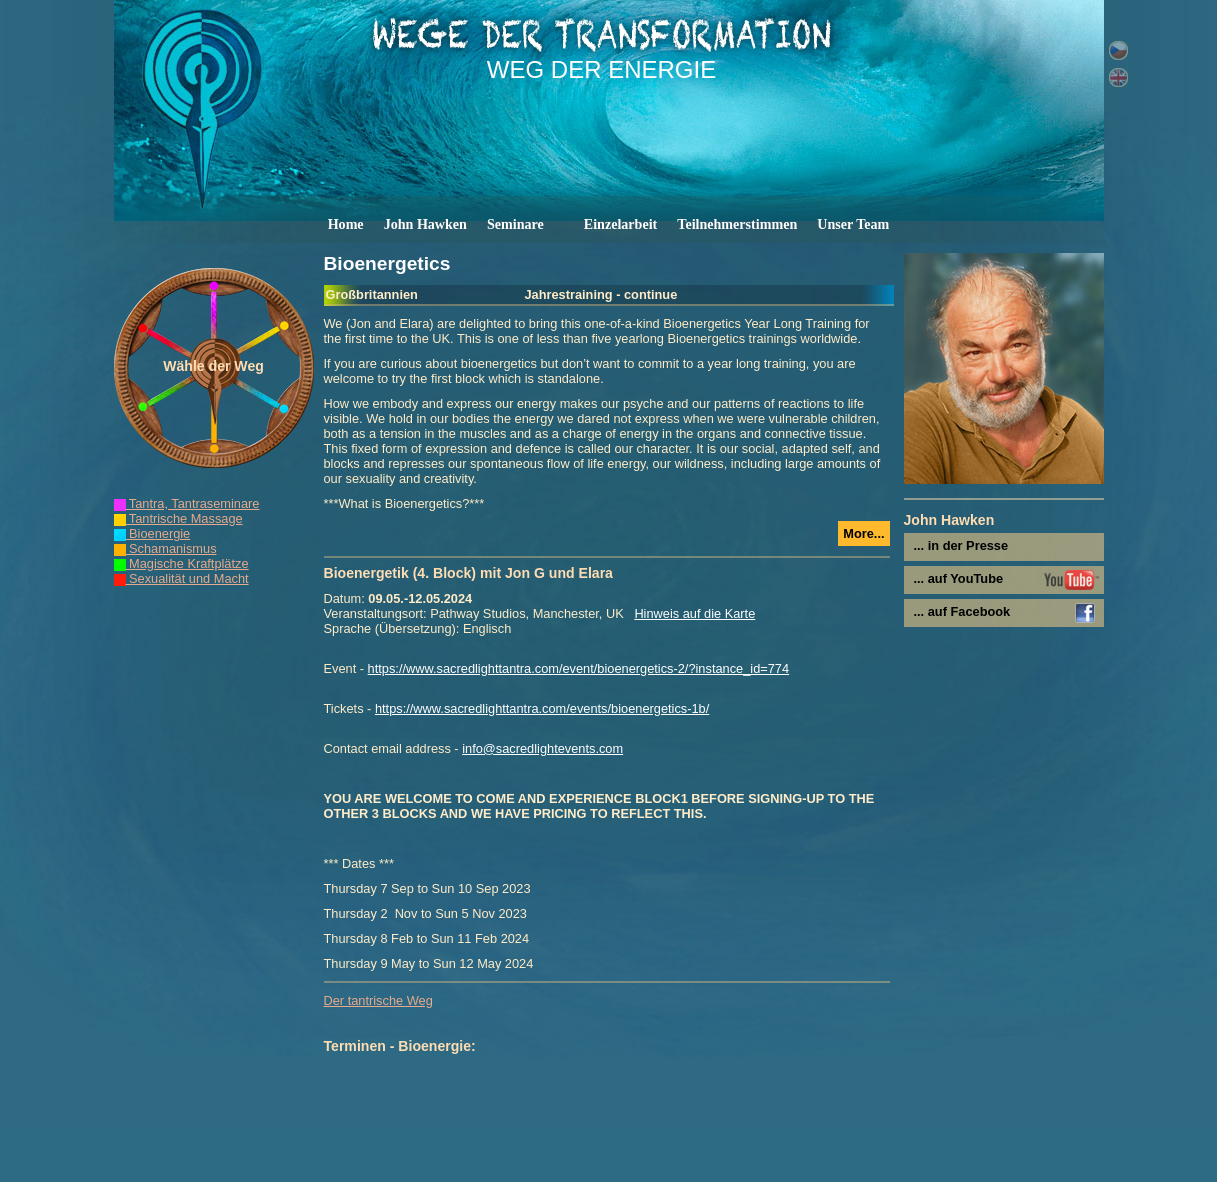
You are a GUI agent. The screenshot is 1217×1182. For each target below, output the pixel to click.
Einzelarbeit (621, 224)
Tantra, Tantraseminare (187, 503)
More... (863, 533)
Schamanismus (165, 548)
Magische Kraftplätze (181, 563)
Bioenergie (152, 533)
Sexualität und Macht (181, 578)
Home (346, 224)
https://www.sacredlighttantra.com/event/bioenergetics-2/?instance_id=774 (578, 668)
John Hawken (425, 224)
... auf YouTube (959, 578)
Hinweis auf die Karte (694, 613)
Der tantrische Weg (378, 1000)
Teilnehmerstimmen (737, 224)
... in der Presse (961, 545)
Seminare (515, 224)
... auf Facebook (962, 611)
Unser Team (853, 224)
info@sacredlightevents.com (542, 748)
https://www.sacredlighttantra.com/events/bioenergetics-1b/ (542, 708)
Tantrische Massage (178, 518)
